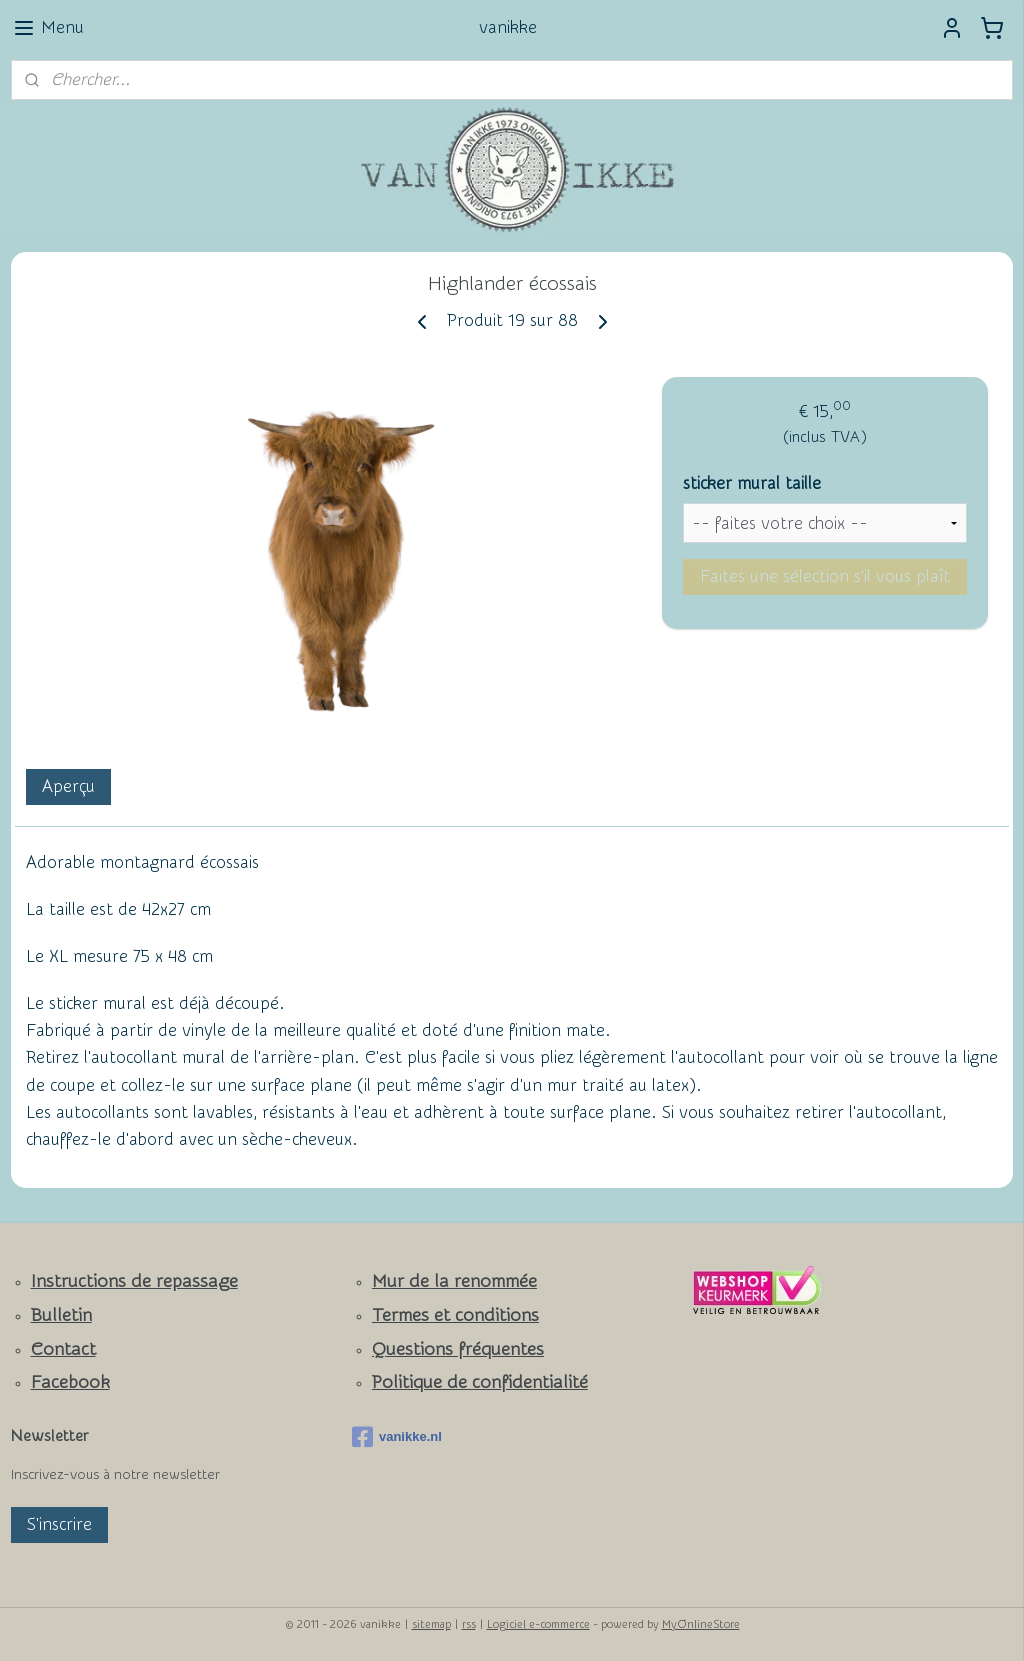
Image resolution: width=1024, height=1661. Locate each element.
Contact (63, 1349)
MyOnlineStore (701, 1624)
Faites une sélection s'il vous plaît (825, 576)
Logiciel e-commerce (538, 1624)
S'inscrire (59, 1524)
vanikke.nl (397, 1437)
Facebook (70, 1382)
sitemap (431, 1624)
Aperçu (68, 786)
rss (469, 1624)
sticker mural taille (752, 483)
